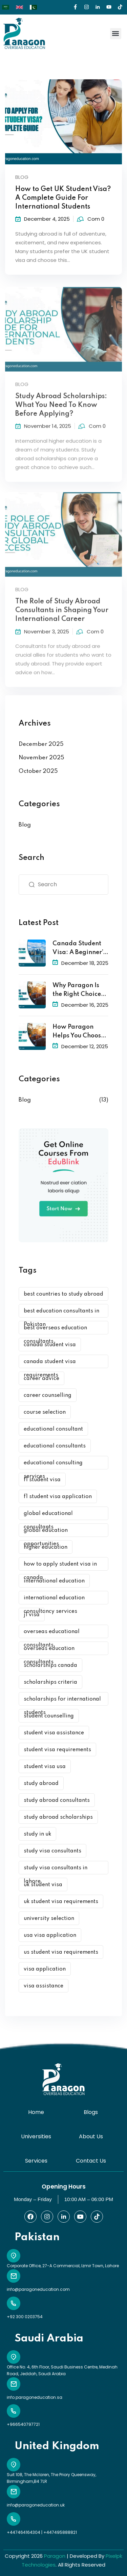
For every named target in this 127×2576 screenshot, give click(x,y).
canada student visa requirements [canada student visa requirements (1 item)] (50, 1363)
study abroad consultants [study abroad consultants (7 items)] (57, 1800)
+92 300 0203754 (25, 2317)
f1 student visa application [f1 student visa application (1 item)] (58, 1496)
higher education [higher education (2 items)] (45, 1547)
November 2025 (41, 758)
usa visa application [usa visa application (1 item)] (50, 1935)
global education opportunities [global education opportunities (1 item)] (46, 1532)
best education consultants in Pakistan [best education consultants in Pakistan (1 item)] (61, 1313)
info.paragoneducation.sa (34, 2397)
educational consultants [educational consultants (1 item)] (55, 1446)
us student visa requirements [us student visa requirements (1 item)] (61, 1952)
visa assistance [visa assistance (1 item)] (43, 1986)
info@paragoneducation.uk (36, 2505)
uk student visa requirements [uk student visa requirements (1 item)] (61, 1901)
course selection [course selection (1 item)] (45, 1412)
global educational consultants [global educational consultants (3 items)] (48, 1515)
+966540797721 (23, 2424)
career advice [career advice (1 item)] (41, 1378)
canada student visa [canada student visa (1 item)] (50, 1345)
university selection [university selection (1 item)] (49, 1918)
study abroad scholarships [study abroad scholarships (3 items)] (58, 1817)
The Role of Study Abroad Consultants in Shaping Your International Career (61, 618)
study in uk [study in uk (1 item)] (37, 1834)
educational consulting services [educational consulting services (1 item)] (53, 1464)
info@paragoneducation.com (38, 2289)
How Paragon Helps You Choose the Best (78, 1032)
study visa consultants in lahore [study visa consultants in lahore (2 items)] (55, 1869)
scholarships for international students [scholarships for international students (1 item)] (62, 1701)
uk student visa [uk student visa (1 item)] (43, 1885)
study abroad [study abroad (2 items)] (41, 1783)
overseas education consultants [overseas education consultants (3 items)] (49, 1650)
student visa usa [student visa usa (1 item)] (45, 1766)
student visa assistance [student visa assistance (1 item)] (54, 1733)
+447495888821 (60, 2532)
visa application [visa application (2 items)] (45, 1969)
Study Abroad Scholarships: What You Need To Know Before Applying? (61, 413)
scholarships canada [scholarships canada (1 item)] (50, 1665)
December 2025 (41, 744)
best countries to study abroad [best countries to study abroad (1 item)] (63, 1294)
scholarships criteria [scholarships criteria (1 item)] (50, 1682)
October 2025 (38, 771)
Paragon (54, 2555)
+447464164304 (23, 2532)
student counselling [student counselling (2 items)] (49, 1716)
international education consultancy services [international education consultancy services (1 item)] (54, 1599)
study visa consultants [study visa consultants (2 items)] (52, 1851)
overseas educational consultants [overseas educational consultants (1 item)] (52, 1633)
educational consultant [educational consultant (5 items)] (53, 1429)
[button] (115, 33)
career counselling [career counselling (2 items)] (47, 1395)
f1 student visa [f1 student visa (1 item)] (42, 1480)
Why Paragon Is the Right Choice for (76, 990)
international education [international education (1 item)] (54, 1581)
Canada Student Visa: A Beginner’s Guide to (79, 949)
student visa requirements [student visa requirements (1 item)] (57, 1750)
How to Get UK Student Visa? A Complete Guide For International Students (63, 198)
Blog (21, 177)
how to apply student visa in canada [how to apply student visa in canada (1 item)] (60, 1566)
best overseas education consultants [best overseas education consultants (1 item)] (55, 1329)
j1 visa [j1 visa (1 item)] (32, 1615)
